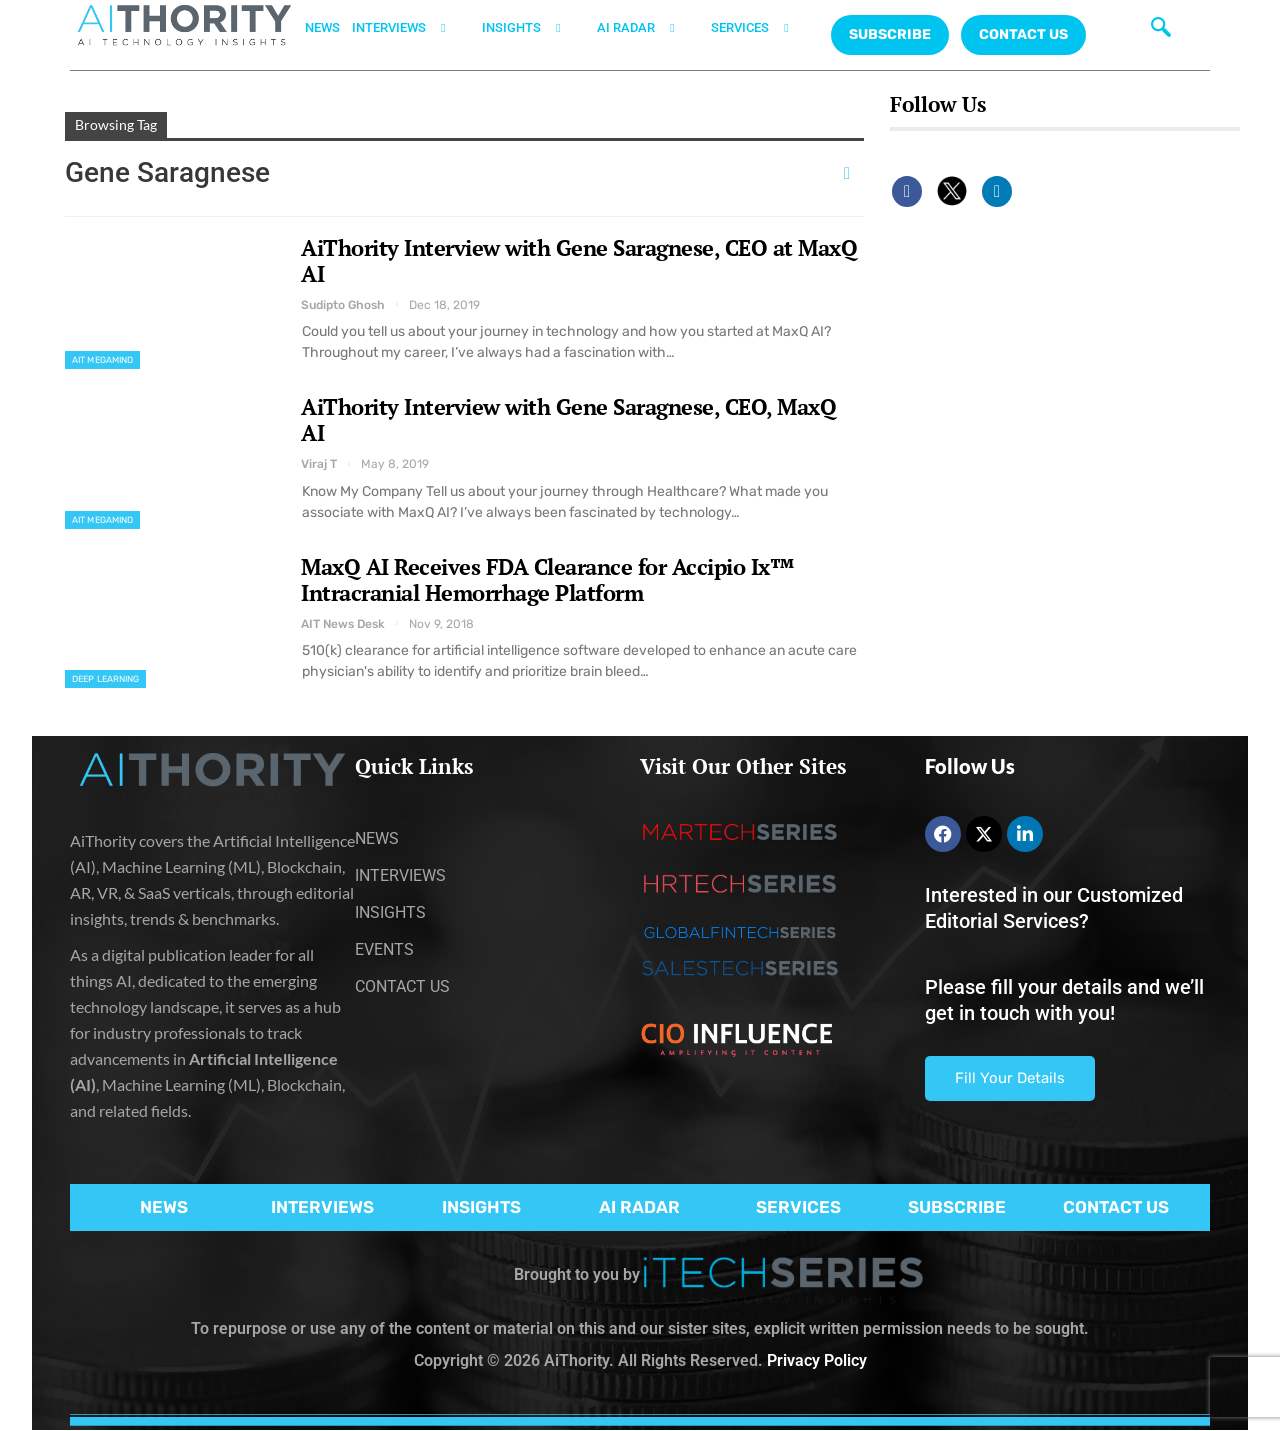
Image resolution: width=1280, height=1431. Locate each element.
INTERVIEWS (411, 28)
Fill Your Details (1010, 1078)
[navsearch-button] (1156, 25)
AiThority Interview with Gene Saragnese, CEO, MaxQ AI (568, 419)
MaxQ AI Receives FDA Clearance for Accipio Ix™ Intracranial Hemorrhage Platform (547, 579)
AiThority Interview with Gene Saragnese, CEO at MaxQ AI (579, 260)
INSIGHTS (533, 28)
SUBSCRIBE (957, 1207)
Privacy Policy (817, 1360)
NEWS (322, 27)
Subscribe (890, 34)
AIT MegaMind (102, 360)
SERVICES (762, 28)
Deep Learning (105, 679)
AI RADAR (648, 28)
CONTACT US (1023, 34)
